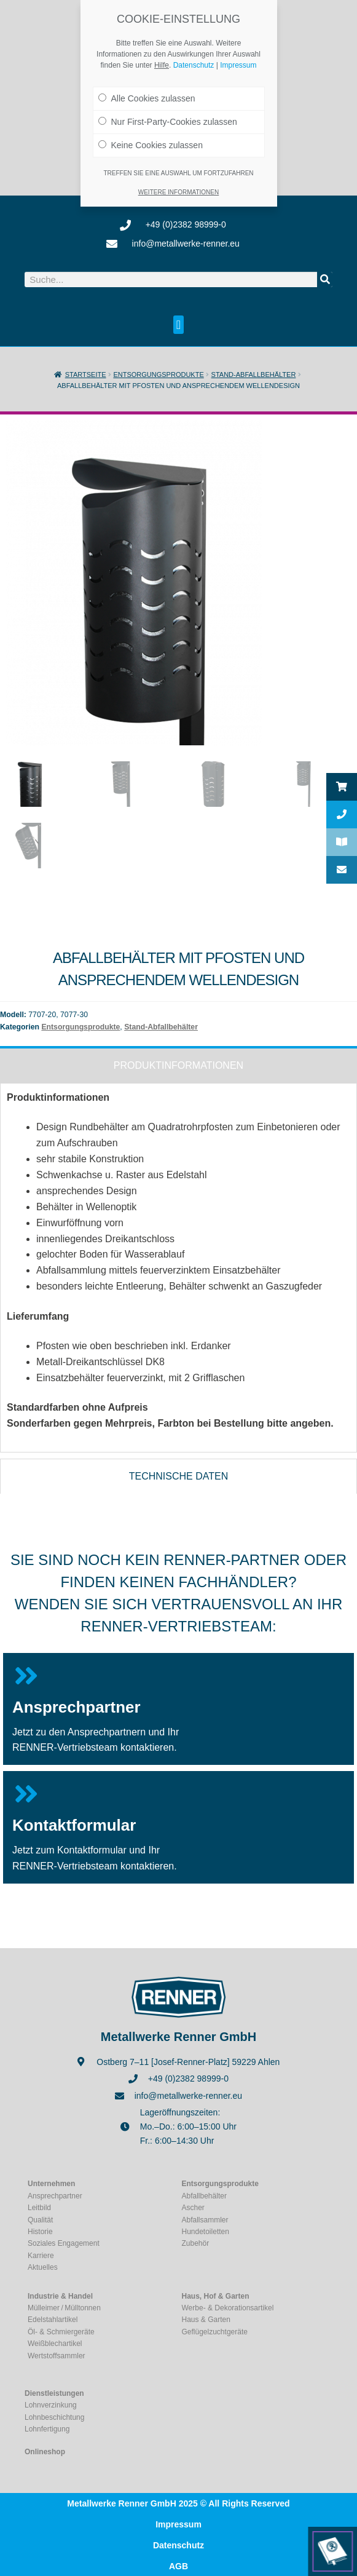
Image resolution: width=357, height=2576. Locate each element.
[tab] (178, 1064)
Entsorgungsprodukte (158, 374)
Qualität (40, 2219)
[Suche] (324, 279)
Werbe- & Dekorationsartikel (228, 2308)
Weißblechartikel (55, 2343)
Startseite (85, 374)
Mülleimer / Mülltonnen (64, 2308)
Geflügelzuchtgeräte (215, 2332)
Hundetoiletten (205, 2231)
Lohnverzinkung (51, 2405)
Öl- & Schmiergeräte (61, 2332)
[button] (178, 324)
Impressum (178, 2524)
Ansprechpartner (76, 1706)
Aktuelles (43, 2267)
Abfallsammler (205, 2219)
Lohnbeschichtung (54, 2417)
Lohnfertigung (47, 2429)
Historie (40, 2231)
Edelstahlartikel (52, 2319)
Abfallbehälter (204, 2196)
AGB (178, 2566)
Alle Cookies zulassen (146, 89)
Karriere (41, 2255)
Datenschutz (178, 2545)
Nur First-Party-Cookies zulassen (167, 112)
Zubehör (196, 2243)
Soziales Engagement (64, 2243)
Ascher (193, 2207)
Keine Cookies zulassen (150, 136)
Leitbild (39, 2207)
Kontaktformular (74, 1825)
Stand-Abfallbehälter (253, 374)
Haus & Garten (206, 2319)
